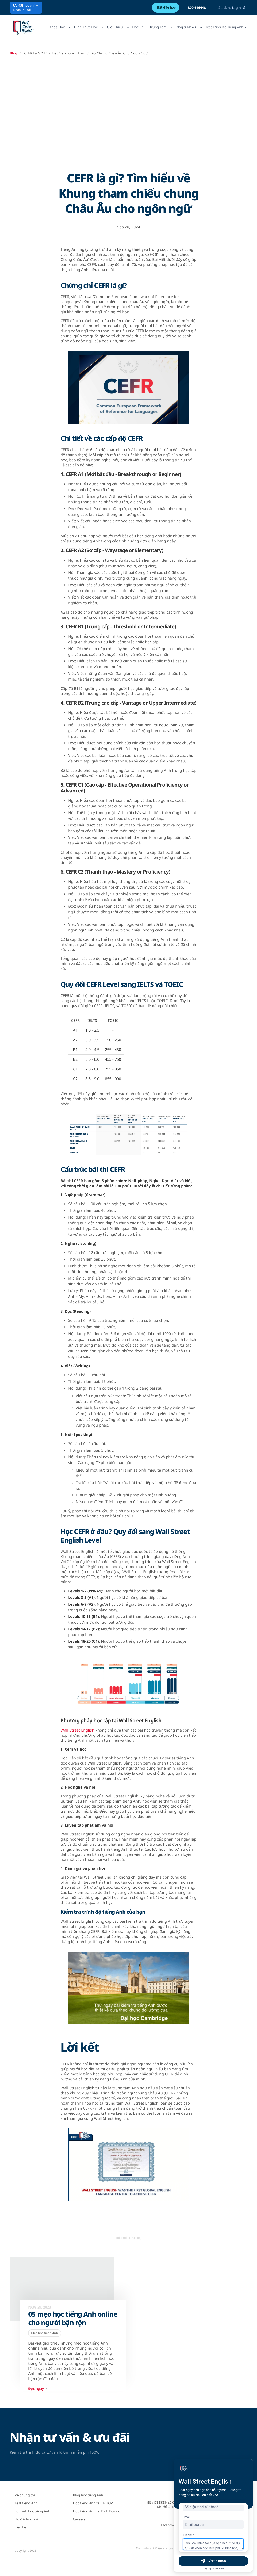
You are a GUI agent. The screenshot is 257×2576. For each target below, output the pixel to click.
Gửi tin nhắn (213, 2561)
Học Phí (138, 27)
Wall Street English (77, 1730)
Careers (79, 2519)
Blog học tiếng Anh (88, 2495)
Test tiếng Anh (26, 2503)
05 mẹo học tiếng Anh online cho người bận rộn (72, 2318)
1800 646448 (196, 7)
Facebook (167, 2525)
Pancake (219, 2568)
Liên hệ (20, 2527)
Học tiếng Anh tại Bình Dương (96, 2511)
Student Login (232, 7)
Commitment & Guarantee (154, 2548)
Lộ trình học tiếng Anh (32, 2511)
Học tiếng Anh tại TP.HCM (93, 2503)
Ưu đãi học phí (26, 2519)
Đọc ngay (38, 2388)
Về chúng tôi (25, 2495)
